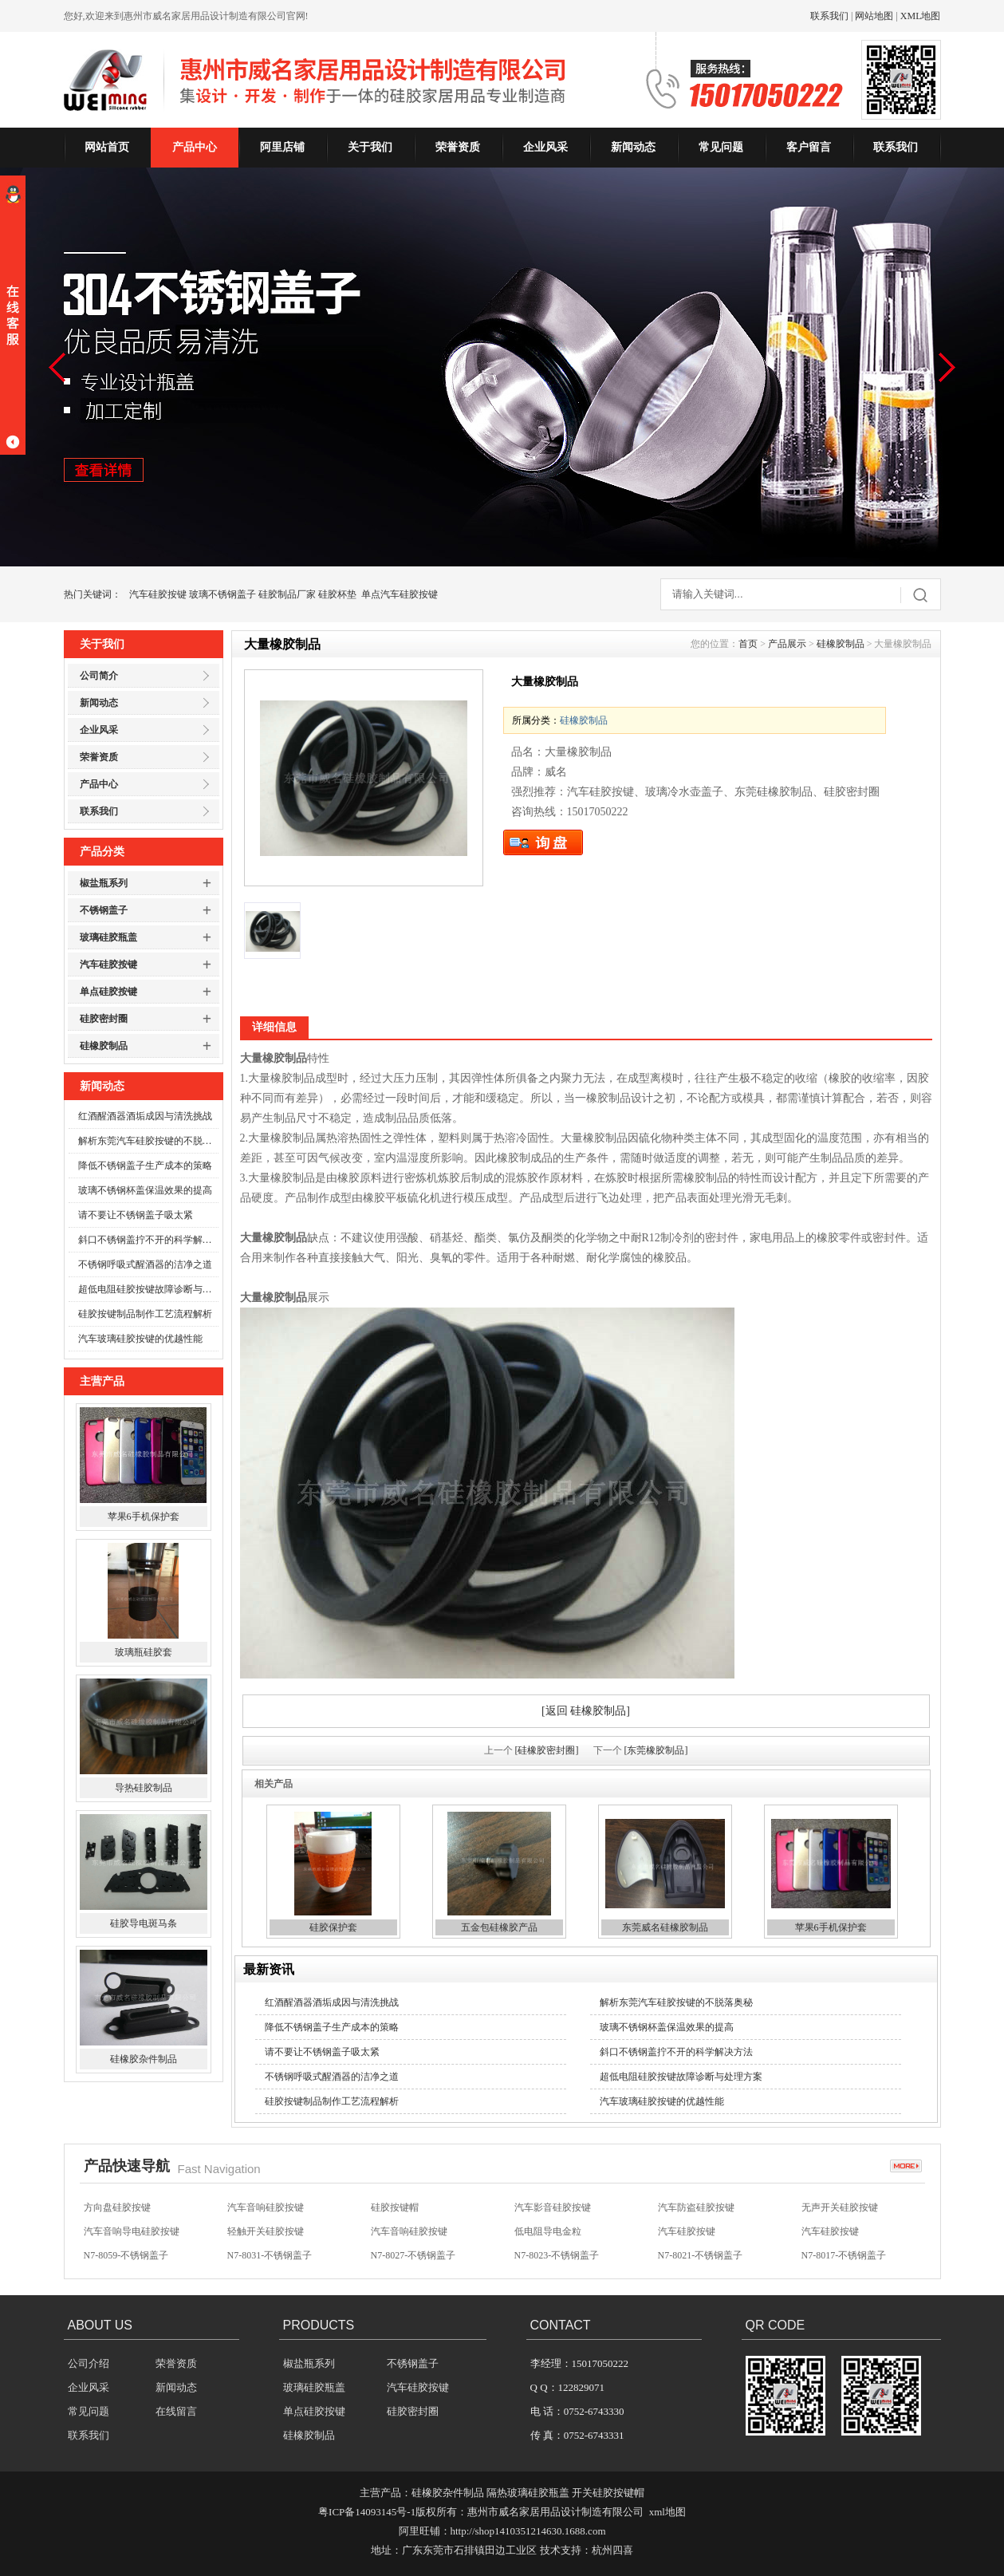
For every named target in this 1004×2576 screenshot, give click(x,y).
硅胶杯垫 (337, 594)
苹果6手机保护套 (143, 1516)
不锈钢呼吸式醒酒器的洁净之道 (145, 1264)
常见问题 (721, 147)
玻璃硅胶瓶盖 (108, 937)
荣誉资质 (457, 147)
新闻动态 (633, 147)
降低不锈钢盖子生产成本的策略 (145, 1165)
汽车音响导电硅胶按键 (131, 2231)
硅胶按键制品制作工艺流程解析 (145, 1314)
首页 (748, 643)
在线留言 (176, 2411)
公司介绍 (88, 2363)
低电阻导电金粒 (547, 2231)
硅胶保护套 (333, 1927)
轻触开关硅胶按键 (265, 2231)
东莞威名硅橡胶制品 (665, 1927)
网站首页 (107, 147)
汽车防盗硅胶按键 (696, 2207)
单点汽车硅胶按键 (399, 594)
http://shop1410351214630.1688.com (528, 2531)
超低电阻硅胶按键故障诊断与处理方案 (148, 1289)
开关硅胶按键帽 (608, 2493)
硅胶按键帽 (395, 2207)
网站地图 (874, 16)
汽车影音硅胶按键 (552, 2207)
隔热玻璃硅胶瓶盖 (527, 2493)
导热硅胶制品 (143, 1787)
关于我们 (370, 147)
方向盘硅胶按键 (117, 2207)
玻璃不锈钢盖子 (222, 594)
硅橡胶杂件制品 (143, 2059)
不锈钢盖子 (104, 910)
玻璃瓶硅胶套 (143, 1652)
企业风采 (545, 147)
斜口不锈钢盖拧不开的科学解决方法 (148, 1239)
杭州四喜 (612, 2550)
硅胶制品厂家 (287, 594)
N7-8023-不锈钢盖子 (557, 2255)
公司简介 (99, 675)
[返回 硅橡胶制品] (585, 1711)
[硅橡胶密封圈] (547, 1750)
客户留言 (808, 147)
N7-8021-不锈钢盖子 (700, 2255)
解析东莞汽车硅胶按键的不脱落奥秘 (148, 1140)
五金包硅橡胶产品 (499, 1927)
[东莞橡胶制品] (656, 1750)
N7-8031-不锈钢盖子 (270, 2255)
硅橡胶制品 (104, 1045)
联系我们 (829, 16)
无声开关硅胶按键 (839, 2207)
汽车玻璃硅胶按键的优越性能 (140, 1338)
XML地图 (920, 16)
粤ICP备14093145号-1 (366, 2512)
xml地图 (667, 2512)
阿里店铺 (282, 147)
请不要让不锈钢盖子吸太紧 (135, 1215)
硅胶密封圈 (104, 1018)
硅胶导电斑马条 (143, 1923)
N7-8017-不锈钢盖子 (844, 2255)
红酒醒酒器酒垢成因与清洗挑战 (145, 1116)
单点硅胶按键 (108, 991)
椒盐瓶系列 (104, 883)
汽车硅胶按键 (158, 594)
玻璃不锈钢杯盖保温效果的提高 (145, 1190)
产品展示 (787, 643)
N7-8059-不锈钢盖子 (126, 2255)
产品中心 (194, 147)
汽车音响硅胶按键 (265, 2207)
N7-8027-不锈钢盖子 (413, 2255)
